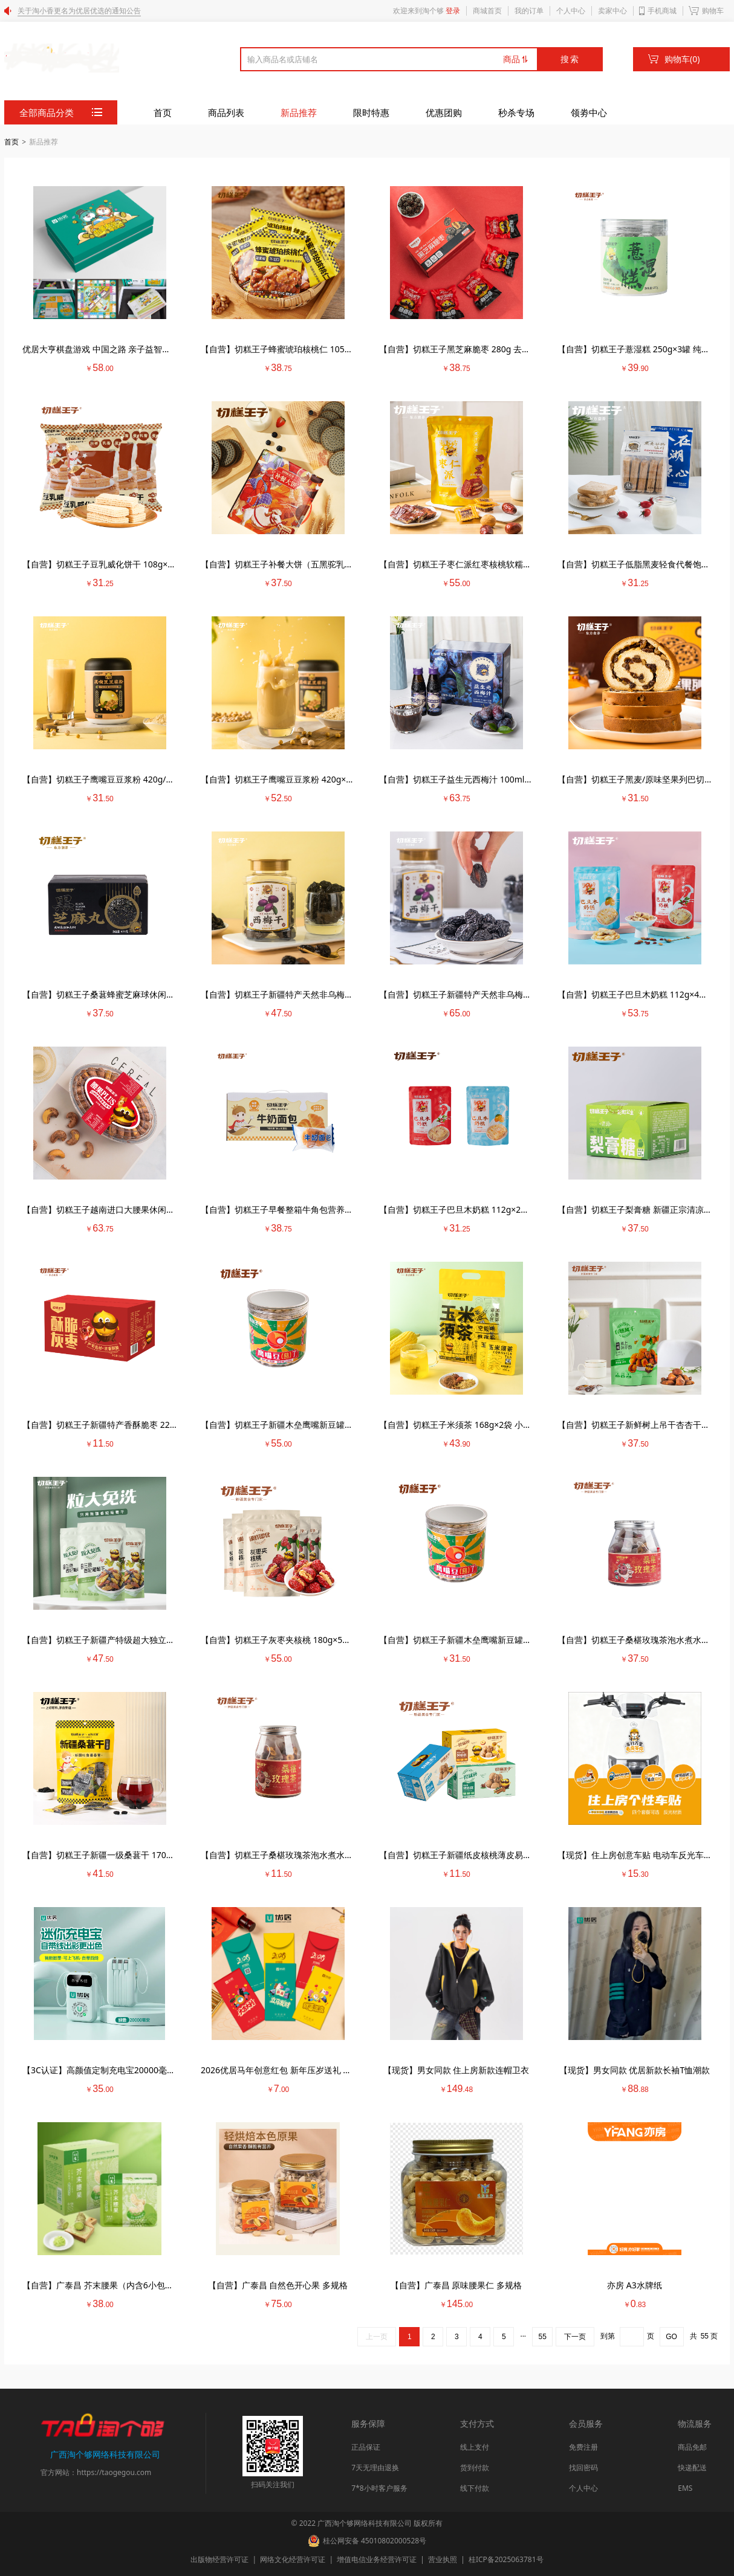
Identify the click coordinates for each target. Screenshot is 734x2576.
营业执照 (438, 2559)
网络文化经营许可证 (289, 2559)
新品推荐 (299, 112)
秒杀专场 (516, 112)
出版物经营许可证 (220, 2559)
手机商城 (662, 10)
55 (543, 2336)
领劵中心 (589, 112)
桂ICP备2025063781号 (501, 2559)
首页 (163, 112)
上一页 (377, 2336)
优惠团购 (444, 112)
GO (671, 2336)
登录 (453, 10)
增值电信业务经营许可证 (372, 2559)
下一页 (575, 2336)
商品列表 (226, 112)
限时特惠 (371, 112)
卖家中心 (612, 10)
